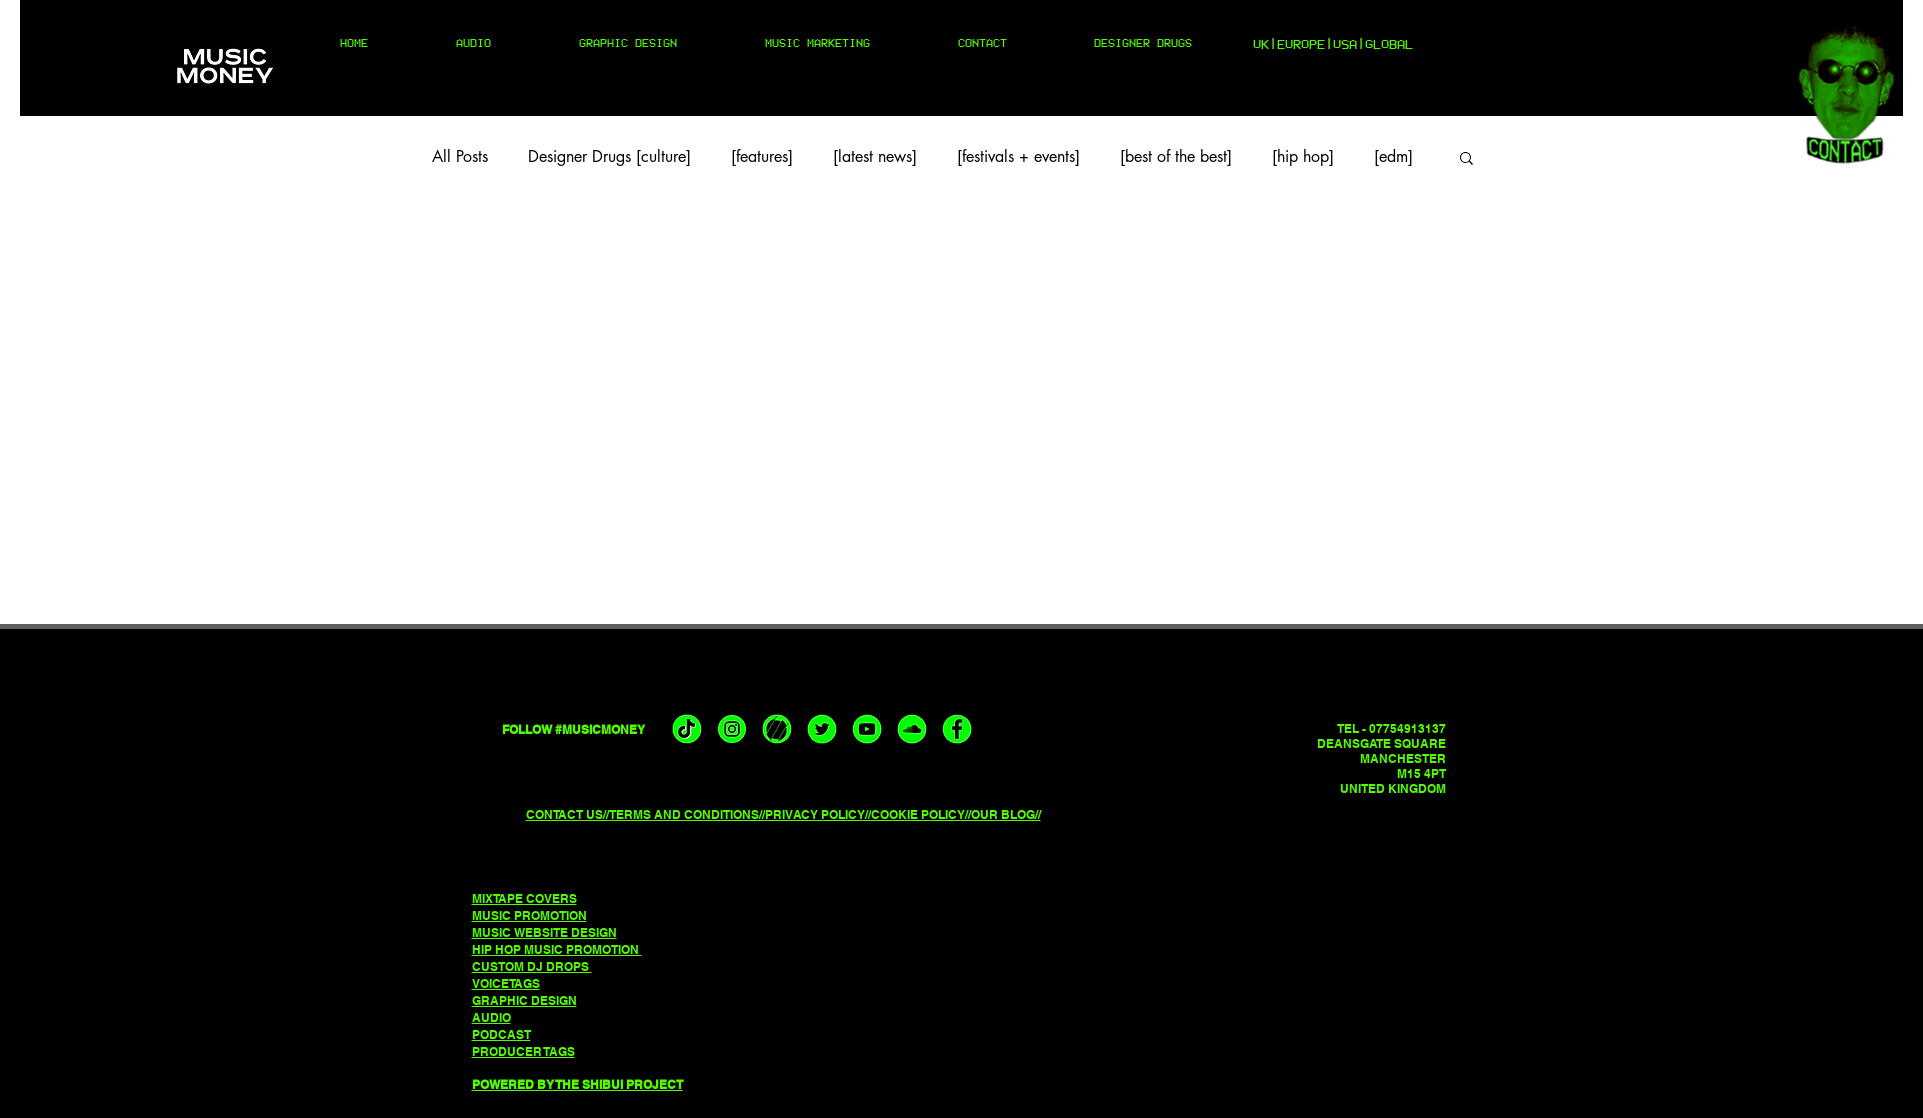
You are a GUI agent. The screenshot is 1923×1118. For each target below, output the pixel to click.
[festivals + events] (1018, 157)
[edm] (1393, 157)
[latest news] (875, 157)
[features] (762, 157)
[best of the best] (1176, 157)
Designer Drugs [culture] (609, 157)
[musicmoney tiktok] (687, 729)
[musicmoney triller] (777, 729)
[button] (1466, 159)
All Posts (460, 157)
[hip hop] (1303, 157)
